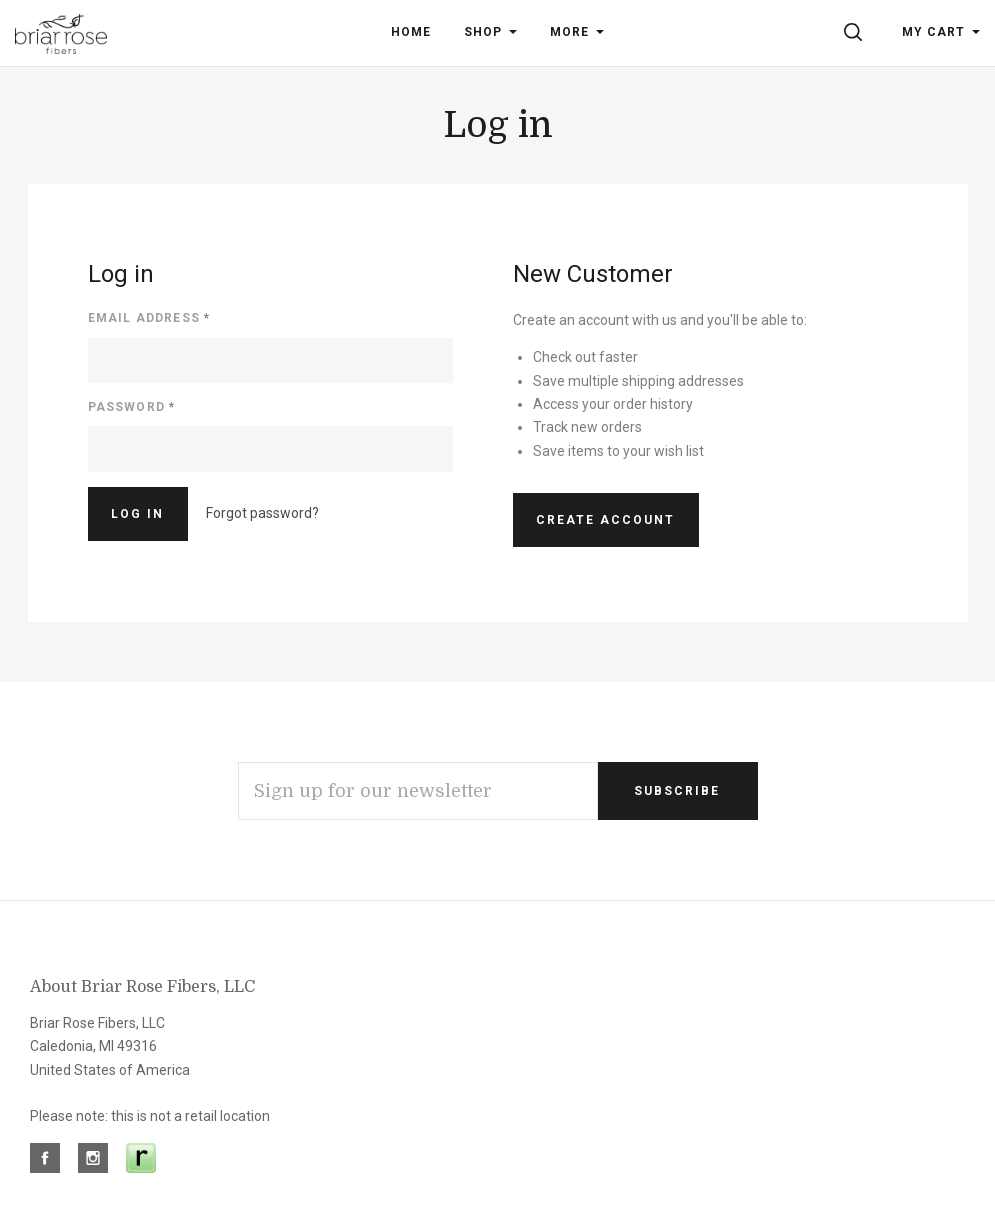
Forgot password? (262, 513)
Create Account (605, 520)
